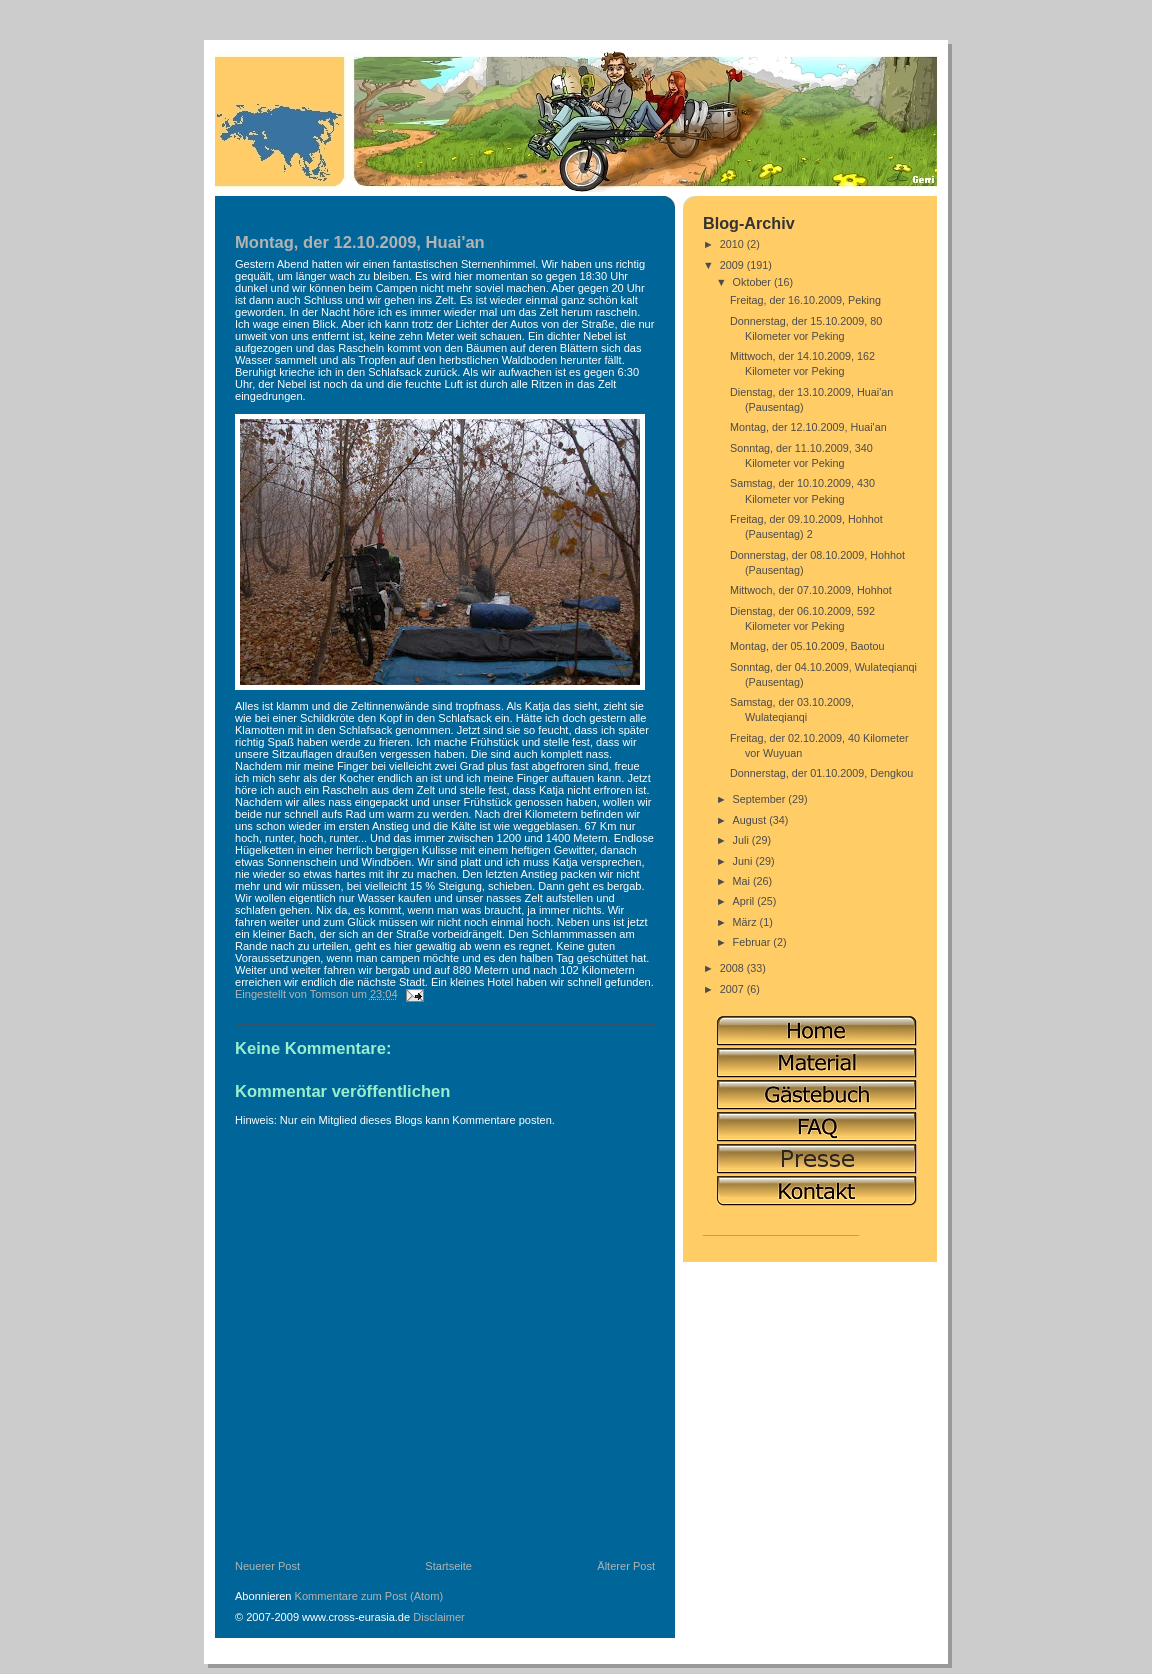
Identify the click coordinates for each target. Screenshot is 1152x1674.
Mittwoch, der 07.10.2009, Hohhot (811, 590)
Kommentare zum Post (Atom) (369, 1596)
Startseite (448, 1566)
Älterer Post (626, 1566)
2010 (733, 244)
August (751, 820)
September (761, 799)
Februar (753, 942)
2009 (733, 265)
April (745, 901)
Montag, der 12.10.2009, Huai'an (808, 427)
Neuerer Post (267, 1566)
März (746, 922)
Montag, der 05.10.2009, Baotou (807, 646)
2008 (733, 968)
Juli (742, 840)
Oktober (753, 282)
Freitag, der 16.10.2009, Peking (805, 300)
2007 (733, 989)
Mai (743, 881)
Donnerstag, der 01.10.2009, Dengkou (821, 773)
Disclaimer (439, 1617)
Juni (744, 861)
